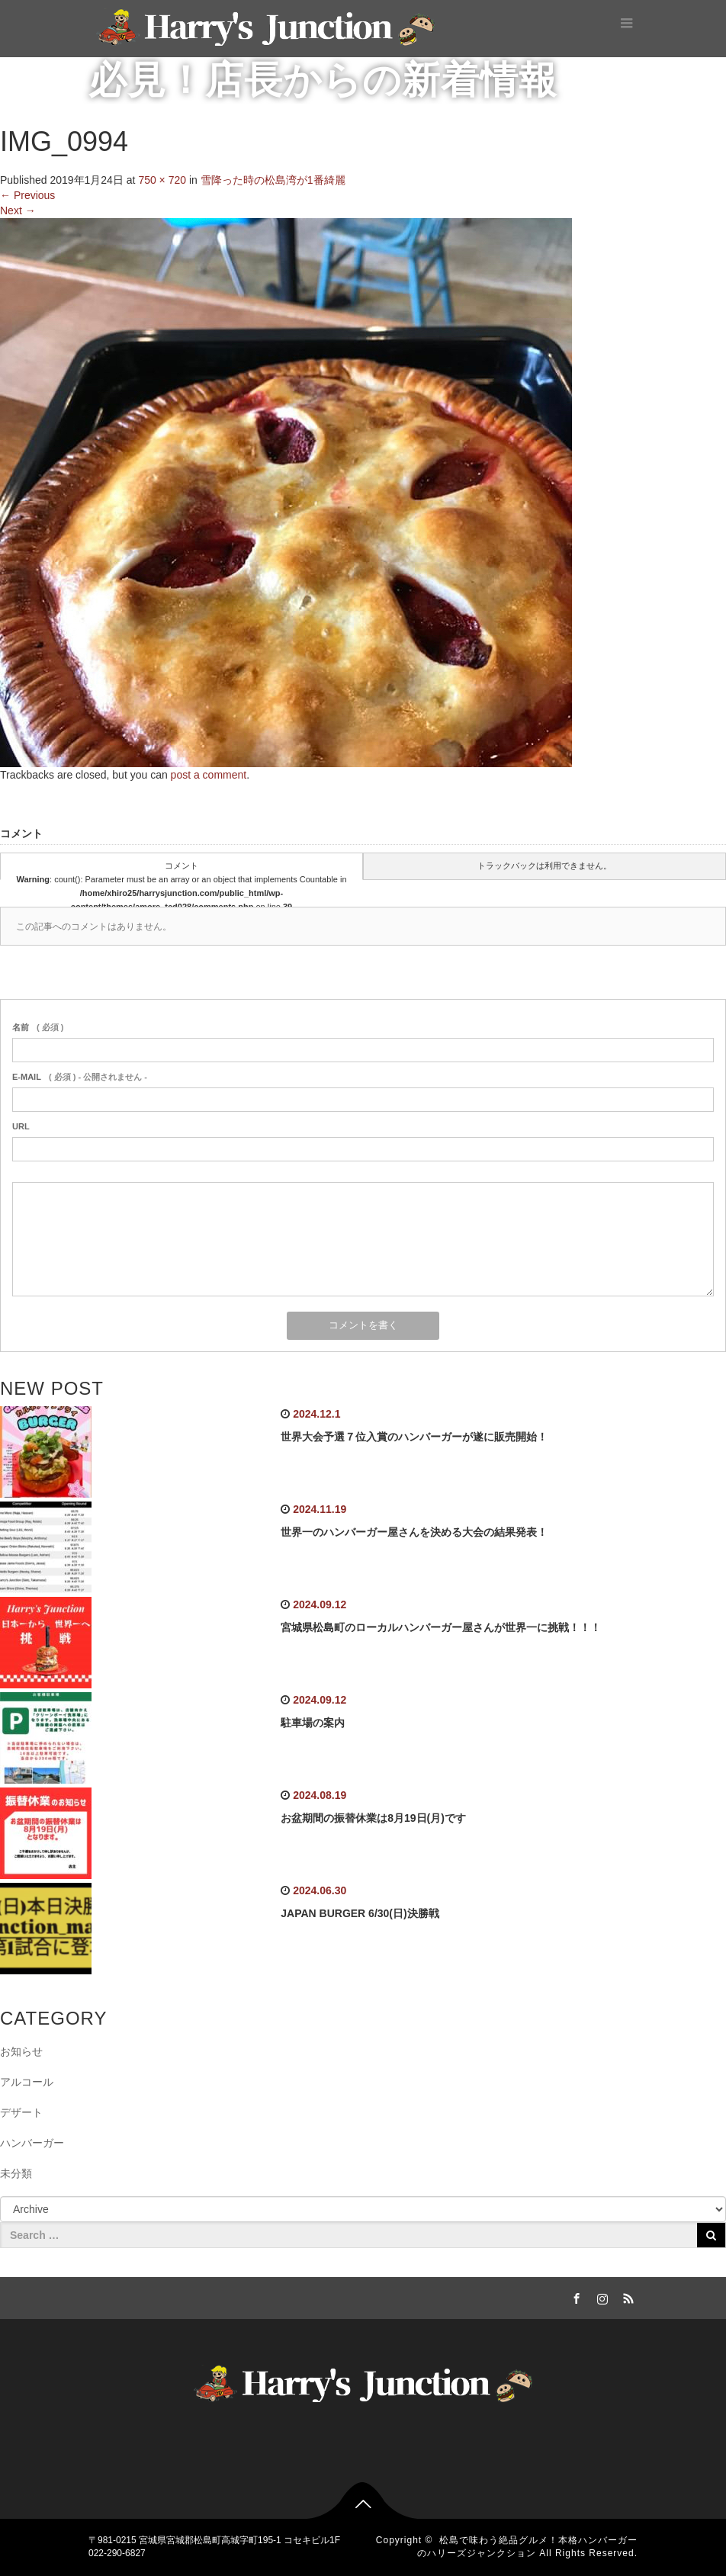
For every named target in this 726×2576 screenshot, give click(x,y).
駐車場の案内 (313, 1723)
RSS (626, 2296)
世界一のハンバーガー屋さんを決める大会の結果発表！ (414, 1532)
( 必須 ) (37, 1027)
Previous (27, 195)
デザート (21, 2112)
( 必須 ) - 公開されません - (79, 1076)
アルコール (26, 2082)
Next (18, 210)
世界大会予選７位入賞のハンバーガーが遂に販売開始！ (414, 1437)
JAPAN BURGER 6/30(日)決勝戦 (359, 1913)
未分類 (16, 2173)
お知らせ (21, 2051)
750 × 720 (162, 180)
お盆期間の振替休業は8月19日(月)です (373, 1818)
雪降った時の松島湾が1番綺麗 (273, 180)
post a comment (209, 775)
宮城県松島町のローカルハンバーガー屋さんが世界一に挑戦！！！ (441, 1627)
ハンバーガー (32, 2143)
